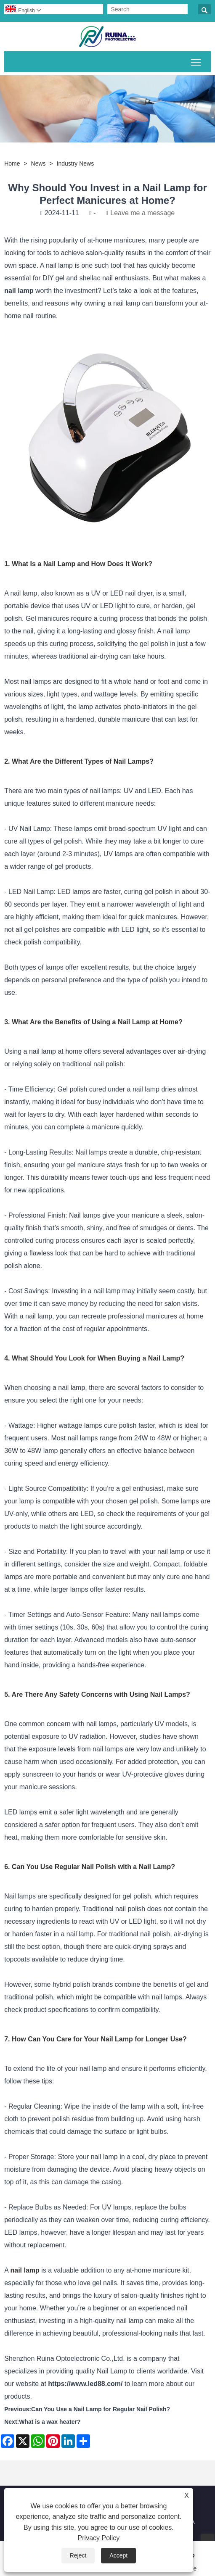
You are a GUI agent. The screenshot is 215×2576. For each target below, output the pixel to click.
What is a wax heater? (49, 2421)
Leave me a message (142, 212)
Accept (118, 2555)
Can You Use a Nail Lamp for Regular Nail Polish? (100, 2409)
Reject (78, 2555)
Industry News (75, 163)
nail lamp (18, 290)
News (38, 163)
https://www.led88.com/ (85, 2383)
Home (12, 163)
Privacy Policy (99, 2538)
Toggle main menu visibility (196, 60)
